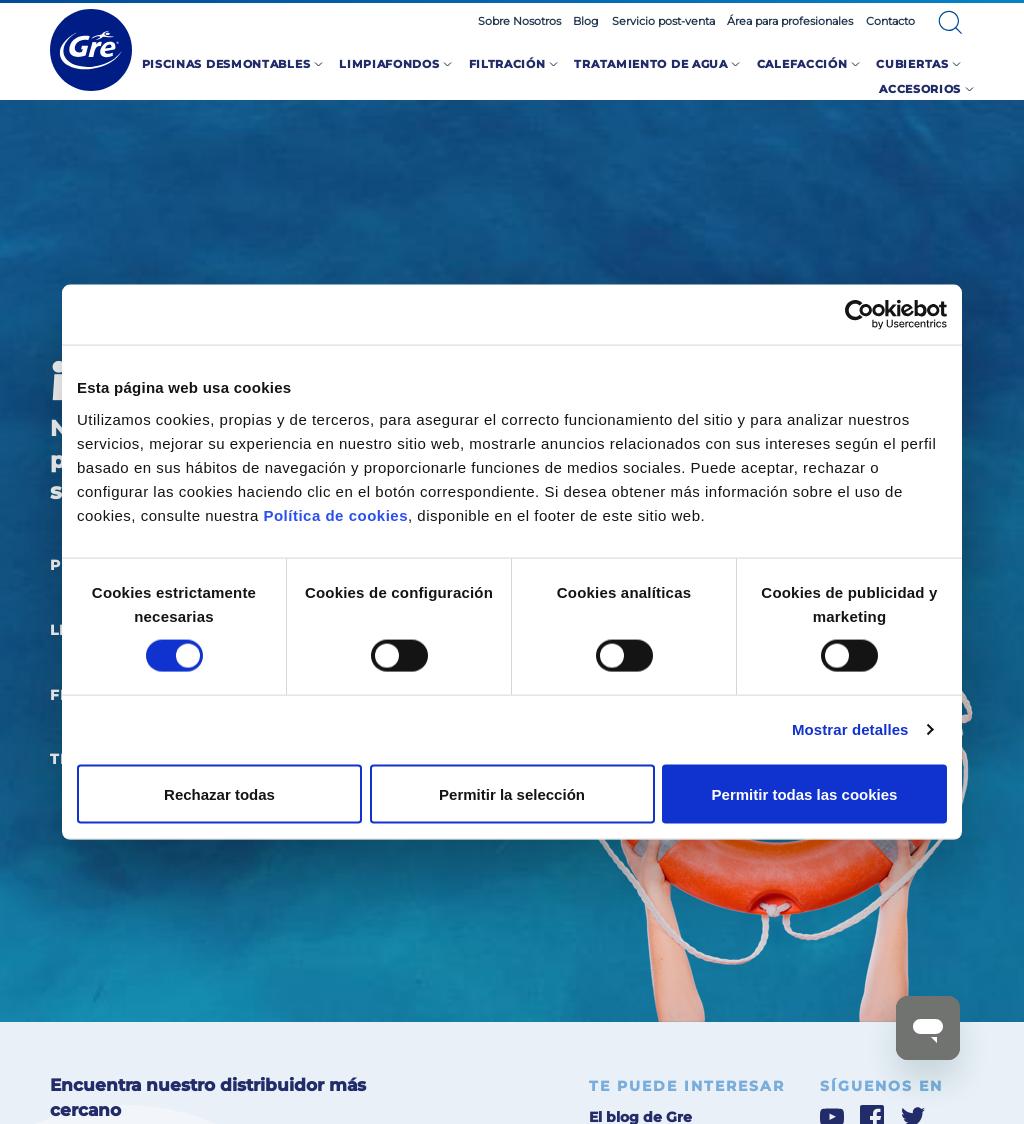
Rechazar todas (219, 793)
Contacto (890, 21)
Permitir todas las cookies (805, 793)
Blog (586, 21)
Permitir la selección (512, 793)
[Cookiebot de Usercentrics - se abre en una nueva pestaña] (859, 315)
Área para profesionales (790, 21)
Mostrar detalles (850, 729)
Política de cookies (335, 514)
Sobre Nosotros (519, 21)
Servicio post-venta (663, 21)
